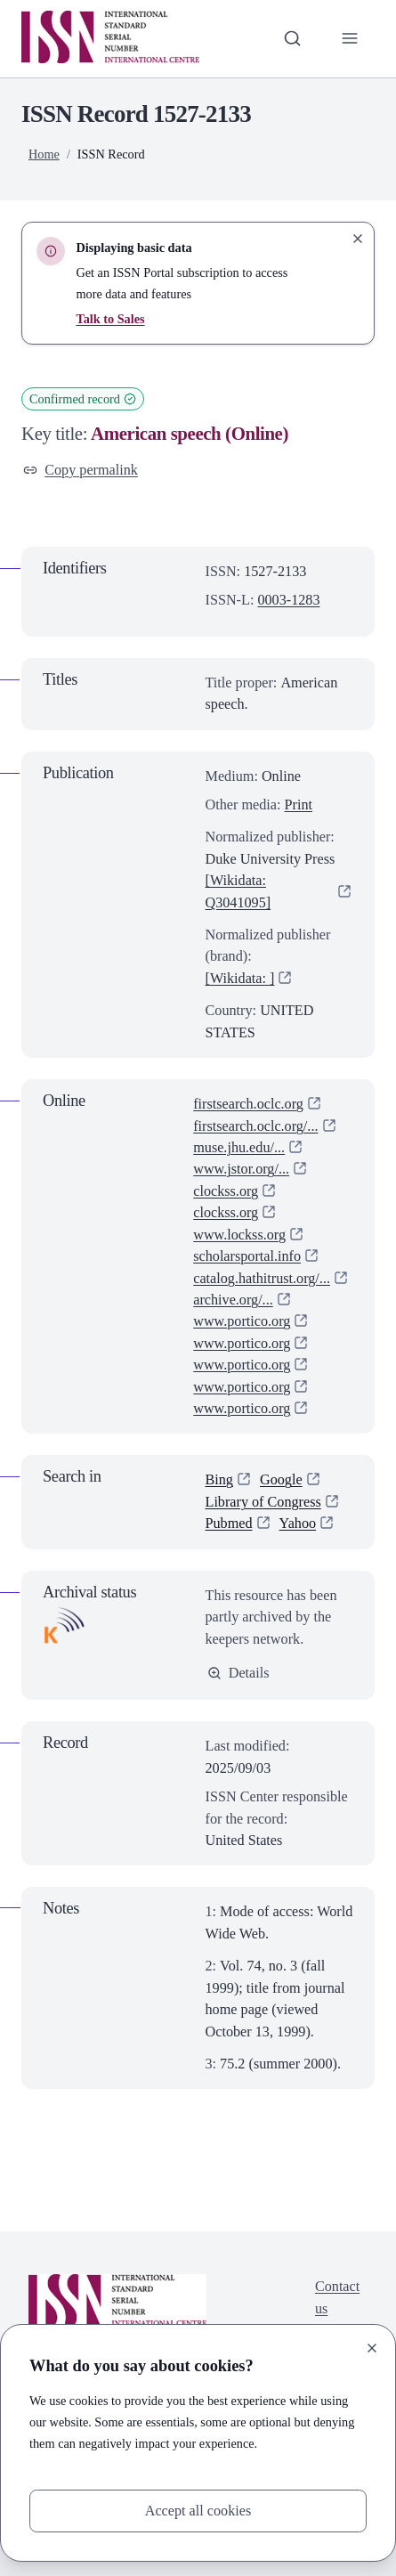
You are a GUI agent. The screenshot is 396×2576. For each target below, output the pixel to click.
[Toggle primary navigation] (350, 38)
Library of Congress (264, 1502)
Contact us (337, 2298)
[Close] (372, 2348)
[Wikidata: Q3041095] (238, 891)
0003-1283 (288, 600)
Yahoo (298, 1524)
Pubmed (229, 1524)
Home (44, 154)
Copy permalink (80, 470)
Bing (220, 1481)
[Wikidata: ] (240, 979)
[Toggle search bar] (292, 38)
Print (299, 805)
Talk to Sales (110, 319)
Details (238, 1673)
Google (281, 1481)
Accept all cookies (198, 2511)
